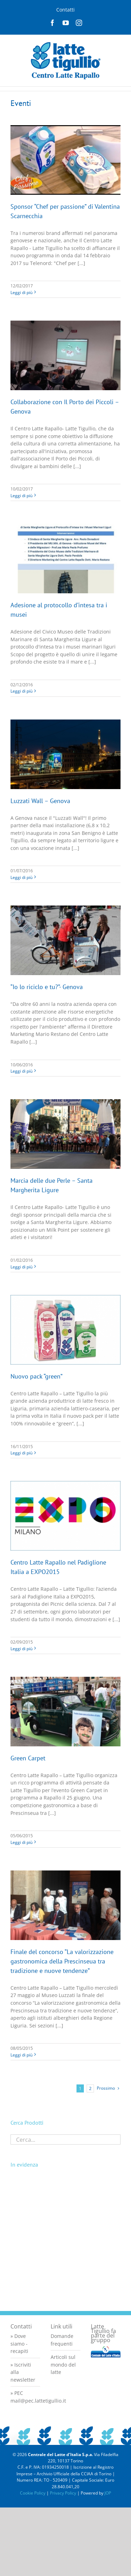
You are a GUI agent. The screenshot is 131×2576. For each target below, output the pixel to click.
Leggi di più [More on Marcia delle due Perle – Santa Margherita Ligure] (21, 1267)
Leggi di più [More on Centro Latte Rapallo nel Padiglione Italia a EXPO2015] (21, 1649)
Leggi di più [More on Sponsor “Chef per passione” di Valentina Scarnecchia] (21, 292)
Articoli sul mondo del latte (63, 2364)
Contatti (65, 9)
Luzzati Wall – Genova (40, 801)
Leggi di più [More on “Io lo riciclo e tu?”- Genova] (21, 1071)
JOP (107, 2493)
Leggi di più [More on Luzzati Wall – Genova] (21, 877)
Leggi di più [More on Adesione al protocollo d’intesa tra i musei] (21, 691)
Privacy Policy (63, 2493)
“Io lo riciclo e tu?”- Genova (46, 987)
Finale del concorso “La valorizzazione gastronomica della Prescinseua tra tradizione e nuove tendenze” (62, 1961)
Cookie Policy (32, 2493)
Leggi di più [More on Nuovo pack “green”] (21, 1453)
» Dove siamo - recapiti (19, 2343)
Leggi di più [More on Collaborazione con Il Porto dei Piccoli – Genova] (21, 496)
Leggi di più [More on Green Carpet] (21, 1842)
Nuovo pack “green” (36, 1376)
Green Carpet (27, 1758)
